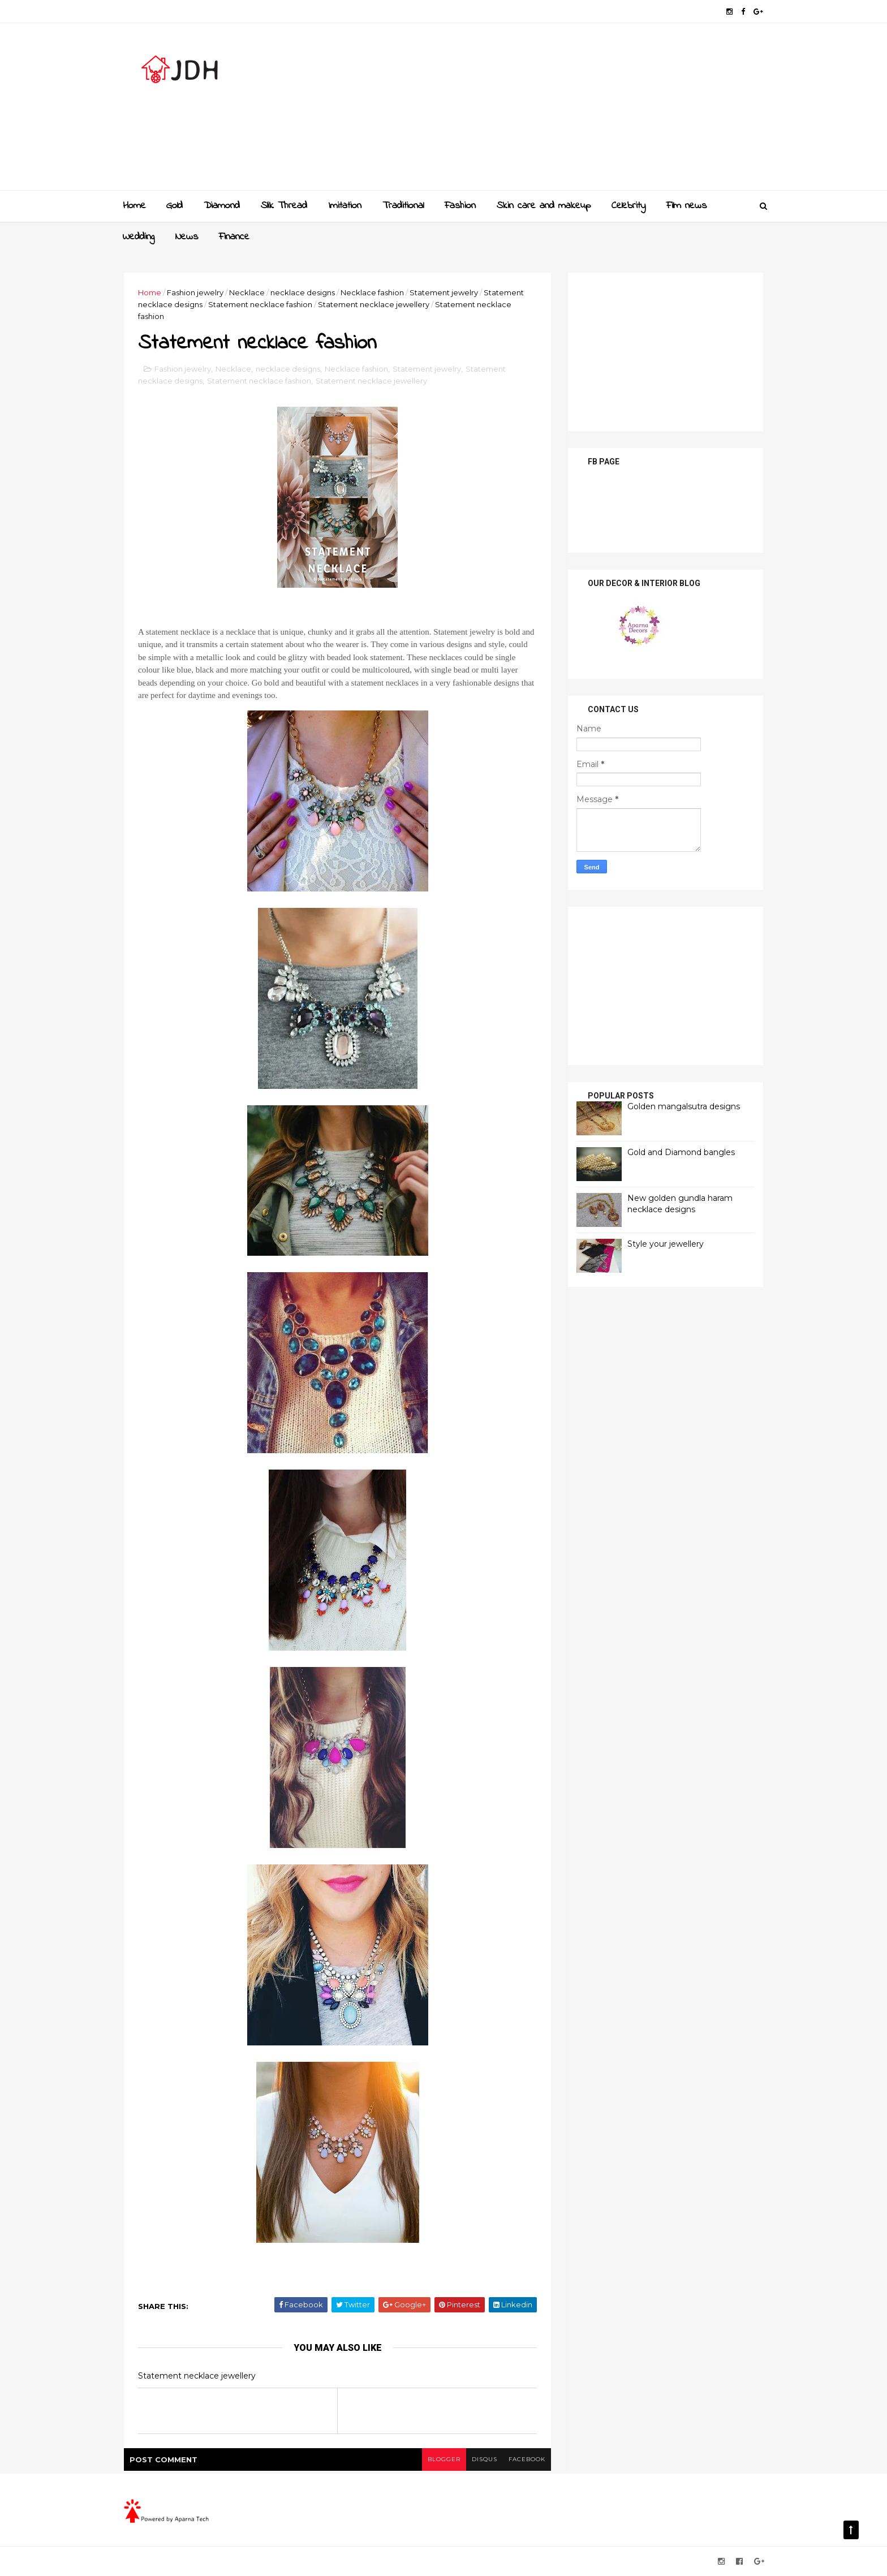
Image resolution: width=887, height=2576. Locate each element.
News (186, 237)
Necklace (247, 292)
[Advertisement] (557, 111)
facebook (527, 2459)
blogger (444, 2459)
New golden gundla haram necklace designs (680, 1203)
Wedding (138, 237)
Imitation (344, 206)
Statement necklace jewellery (373, 304)
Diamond (222, 206)
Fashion (460, 206)
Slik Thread (284, 206)
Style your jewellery (665, 1244)
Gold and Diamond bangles (681, 1152)
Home (134, 206)
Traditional (403, 206)
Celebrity (628, 206)
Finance (234, 237)
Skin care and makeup (544, 206)
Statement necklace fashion (260, 304)
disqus (484, 2459)
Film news (686, 206)
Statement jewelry (444, 292)
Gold (174, 206)
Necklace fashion (372, 292)
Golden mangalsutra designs (683, 1106)
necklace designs (302, 292)
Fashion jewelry (195, 292)
